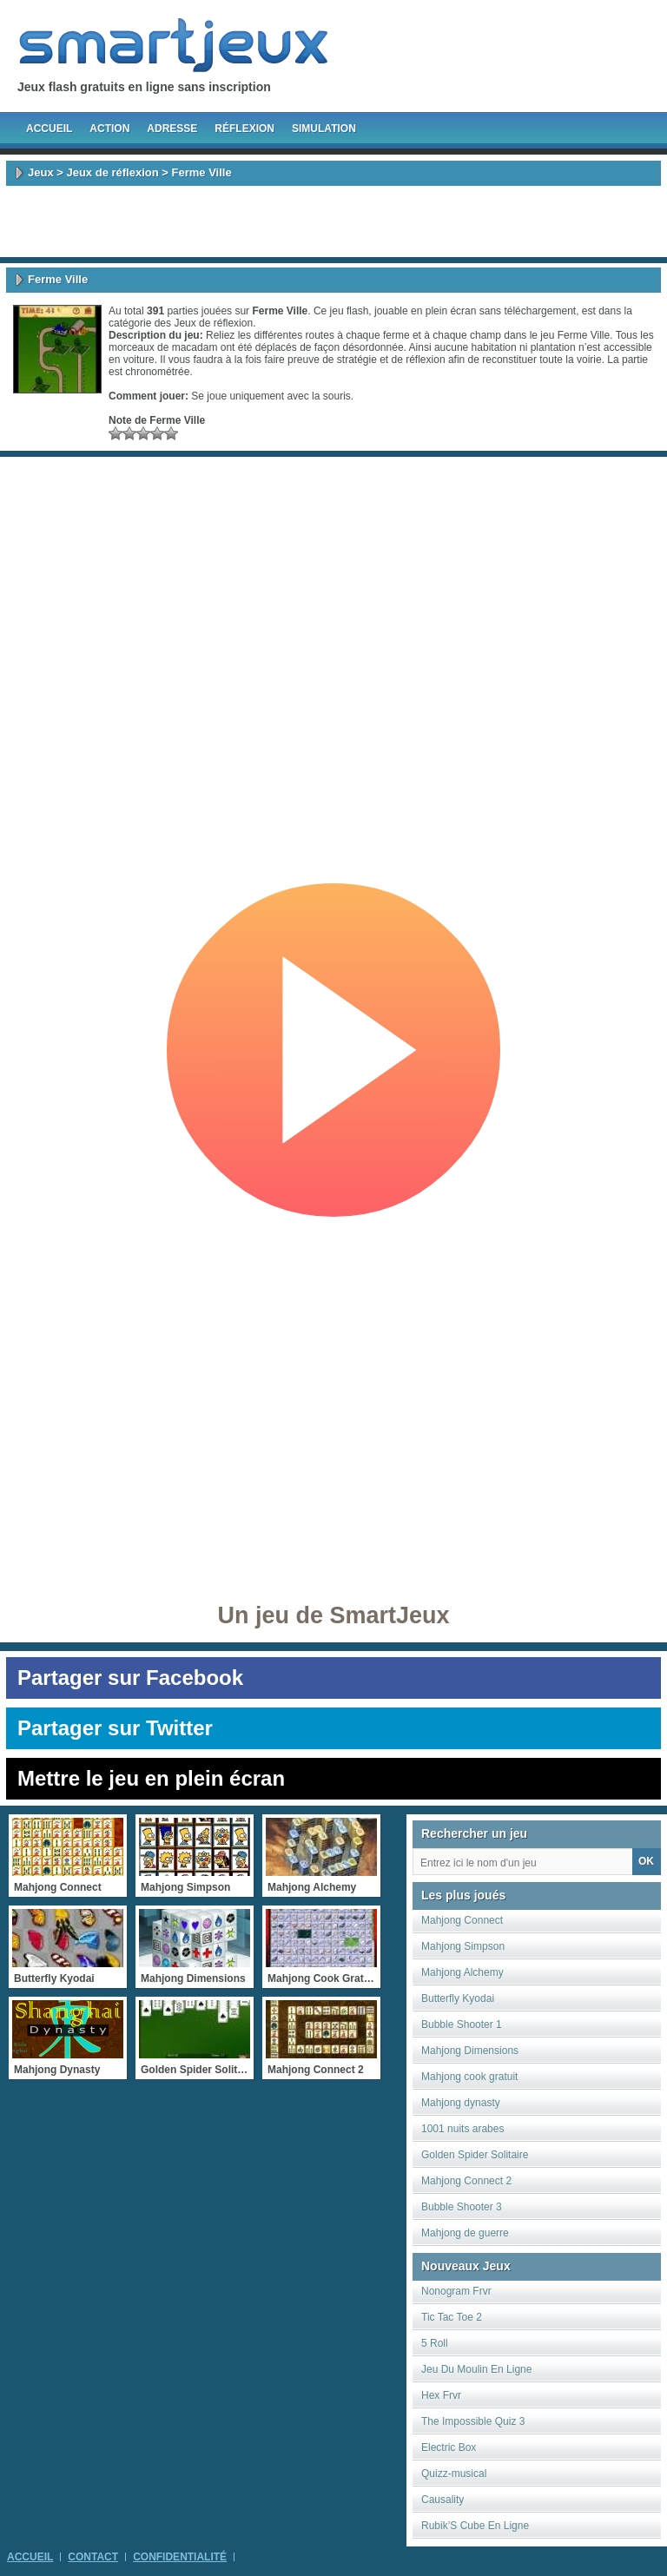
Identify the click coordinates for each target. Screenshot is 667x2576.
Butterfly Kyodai (457, 1998)
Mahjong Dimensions (469, 2050)
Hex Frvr (441, 2395)
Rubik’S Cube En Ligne (475, 2526)
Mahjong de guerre (465, 2233)
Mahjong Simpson (463, 1946)
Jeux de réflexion (112, 172)
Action (109, 128)
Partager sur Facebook (130, 1677)
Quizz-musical (453, 2473)
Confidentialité (180, 2557)
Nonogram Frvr (456, 2291)
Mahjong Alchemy (462, 1972)
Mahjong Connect (462, 1920)
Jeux (41, 172)
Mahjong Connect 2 (466, 2181)
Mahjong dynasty (460, 2103)
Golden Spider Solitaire (474, 2155)
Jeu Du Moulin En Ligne (476, 2369)
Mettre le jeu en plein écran (151, 1778)
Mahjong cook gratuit (469, 2077)
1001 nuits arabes (462, 2129)
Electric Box (448, 2447)
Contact (93, 2557)
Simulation (324, 128)
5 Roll (434, 2343)
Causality (442, 2499)
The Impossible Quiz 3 (473, 2421)
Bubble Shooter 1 (461, 2024)
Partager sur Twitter (115, 1728)
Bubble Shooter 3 (461, 2207)
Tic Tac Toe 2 (451, 2317)
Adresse (172, 128)
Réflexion (244, 128)
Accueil (49, 128)
